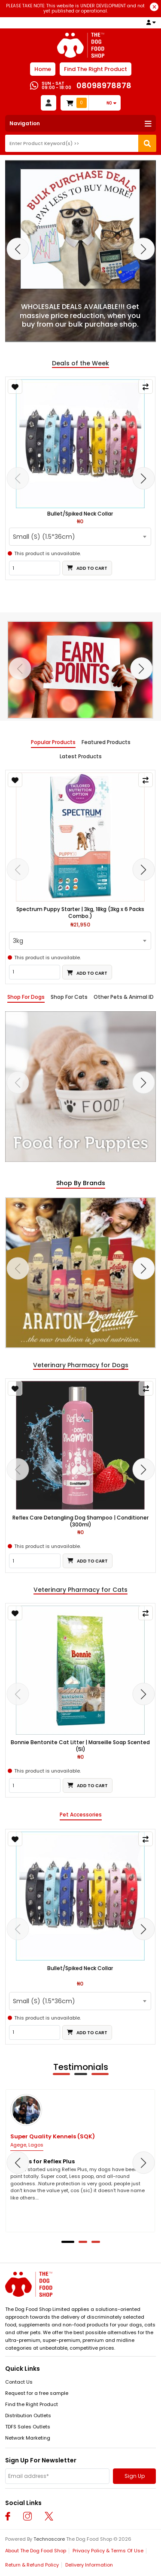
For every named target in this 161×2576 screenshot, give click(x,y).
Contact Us (19, 2381)
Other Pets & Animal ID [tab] (124, 997)
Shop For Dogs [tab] (26, 997)
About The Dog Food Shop (35, 2550)
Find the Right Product (31, 2404)
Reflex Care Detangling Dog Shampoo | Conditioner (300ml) (80, 1521)
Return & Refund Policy (32, 2564)
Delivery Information (89, 2564)
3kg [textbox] (18, 940)
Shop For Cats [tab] (69, 997)
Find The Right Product (95, 69)
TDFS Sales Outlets (27, 2426)
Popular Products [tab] (53, 742)
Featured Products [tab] (106, 742)
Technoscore (49, 2539)
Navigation (24, 123)
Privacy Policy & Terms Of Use (108, 2550)
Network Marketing (27, 2437)
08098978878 (103, 85)
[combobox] (80, 537)
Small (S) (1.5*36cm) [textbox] (44, 536)
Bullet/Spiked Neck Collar (80, 513)
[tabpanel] (80, 1086)
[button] (67, 2242)
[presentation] (17, 249)
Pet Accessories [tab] (81, 1814)
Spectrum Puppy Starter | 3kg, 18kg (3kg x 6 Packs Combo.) (80, 912)
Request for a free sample (36, 2393)
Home (42, 69)
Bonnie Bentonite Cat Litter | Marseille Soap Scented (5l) (80, 1745)
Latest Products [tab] (81, 756)
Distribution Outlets (28, 2415)
